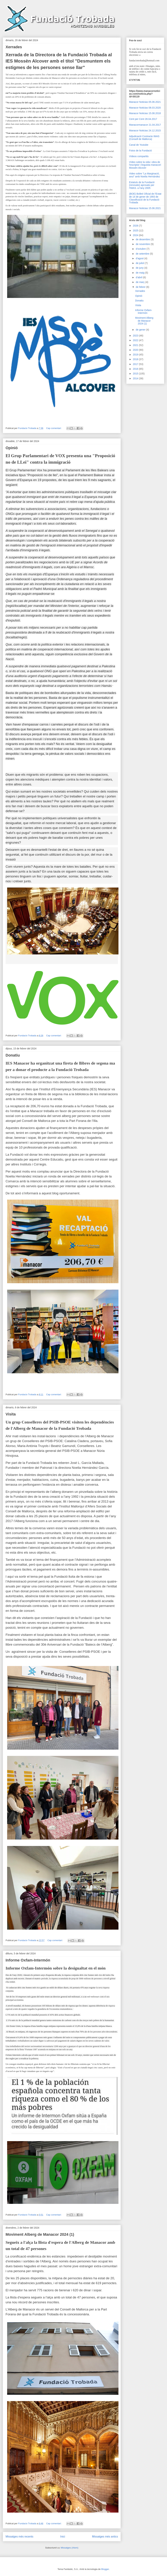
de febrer (141, 287)
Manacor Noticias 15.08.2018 (145, 113)
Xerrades (14, 47)
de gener (141, 329)
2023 (136, 335)
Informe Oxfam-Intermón (28, 1960)
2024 (136, 235)
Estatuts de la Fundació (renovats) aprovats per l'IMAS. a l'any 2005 (141, 185)
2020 (136, 349)
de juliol (140, 263)
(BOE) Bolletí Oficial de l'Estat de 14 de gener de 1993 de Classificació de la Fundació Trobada (145, 198)
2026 (136, 225)
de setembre (143, 253)
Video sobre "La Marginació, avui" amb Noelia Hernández (144, 175)
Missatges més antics (105, 2536)
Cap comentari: (54, 428)
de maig (140, 272)
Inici (62, 2536)
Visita (11, 1414)
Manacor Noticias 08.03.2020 (145, 107)
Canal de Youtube (138, 144)
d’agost (140, 258)
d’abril (139, 277)
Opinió (12, 448)
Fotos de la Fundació (140, 150)
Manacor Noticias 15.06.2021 (145, 208)
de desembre (143, 239)
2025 (136, 230)
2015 (136, 373)
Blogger (105, 2569)
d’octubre (141, 248)
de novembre (143, 244)
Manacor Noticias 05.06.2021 (145, 102)
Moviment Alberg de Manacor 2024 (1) (40, 2234)
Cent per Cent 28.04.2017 (143, 119)
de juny (140, 267)
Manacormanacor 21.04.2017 (145, 124)
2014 (136, 378)
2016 (136, 368)
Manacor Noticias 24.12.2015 (145, 130)
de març (140, 282)
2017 (136, 364)
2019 (136, 354)
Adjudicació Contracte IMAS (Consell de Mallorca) (144, 138)
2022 (136, 340)
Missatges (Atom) (69, 2547)
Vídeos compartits (139, 156)
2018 (136, 359)
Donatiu (13, 1055)
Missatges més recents (19, 2536)
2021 (136, 345)
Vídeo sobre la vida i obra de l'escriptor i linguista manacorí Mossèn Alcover (145, 165)
